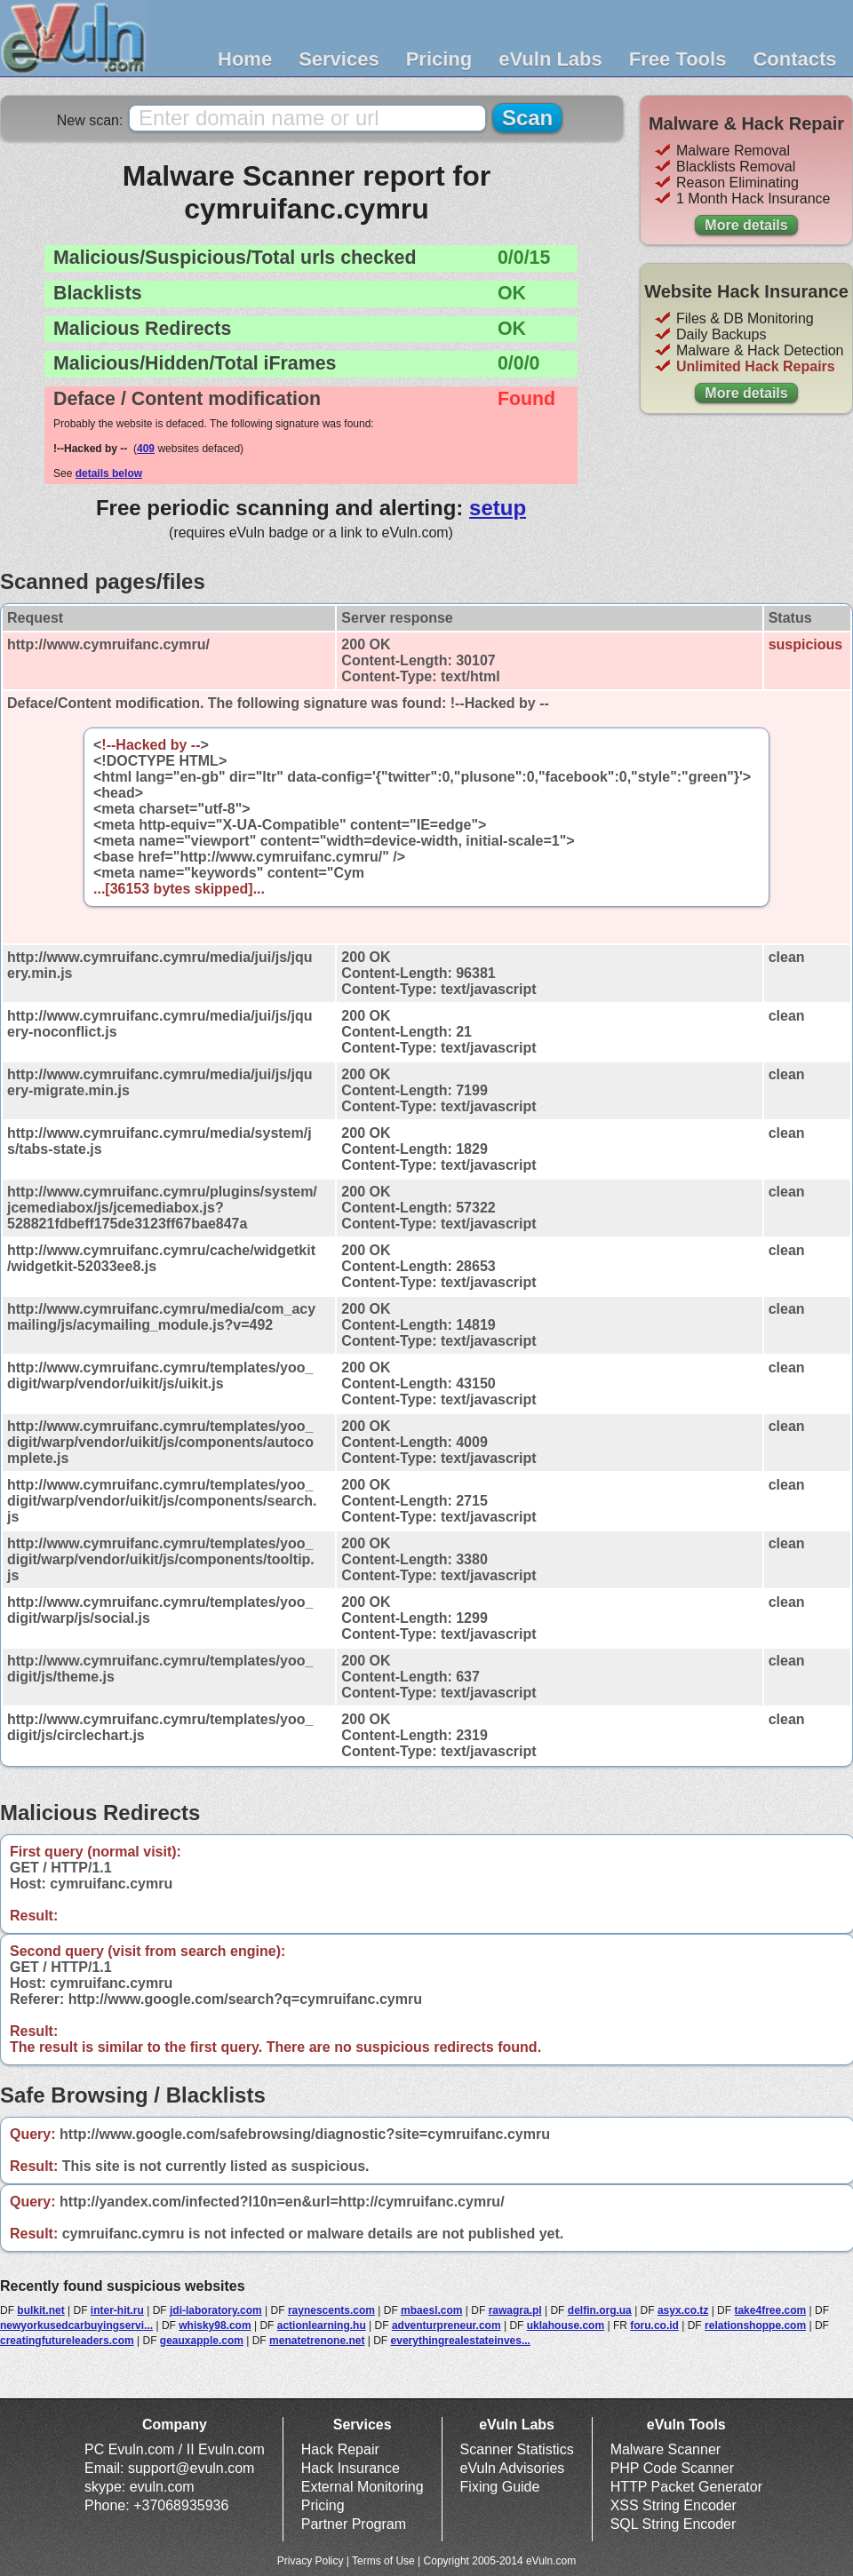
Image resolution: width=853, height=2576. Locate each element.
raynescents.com (331, 2310)
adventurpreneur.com (446, 2325)
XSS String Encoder (673, 2505)
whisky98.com (215, 2325)
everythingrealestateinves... (460, 2340)
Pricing (439, 59)
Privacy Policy (310, 2561)
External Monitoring (362, 2486)
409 (146, 448)
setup (497, 508)
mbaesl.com (431, 2310)
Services (339, 59)
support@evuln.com (191, 2468)
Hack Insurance (350, 2468)
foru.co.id (654, 2325)
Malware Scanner (665, 2449)
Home (245, 59)
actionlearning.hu (321, 2325)
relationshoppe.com (755, 2325)
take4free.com (770, 2310)
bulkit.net (40, 2310)
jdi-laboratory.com (216, 2310)
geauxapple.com (201, 2340)
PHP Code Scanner (672, 2468)
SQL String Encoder (673, 2524)
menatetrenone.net (316, 2340)
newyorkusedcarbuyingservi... (76, 2325)
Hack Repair (340, 2449)
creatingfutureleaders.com (67, 2340)
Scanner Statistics (517, 2449)
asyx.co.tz (683, 2310)
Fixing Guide (500, 2486)
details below (109, 473)
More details (746, 225)
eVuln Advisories (512, 2468)
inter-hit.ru (117, 2310)
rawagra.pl (515, 2310)
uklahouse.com (565, 2325)
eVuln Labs (550, 59)
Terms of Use (383, 2561)
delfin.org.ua (600, 2310)
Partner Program (353, 2524)
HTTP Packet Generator (686, 2486)
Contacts (794, 59)
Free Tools (678, 59)
